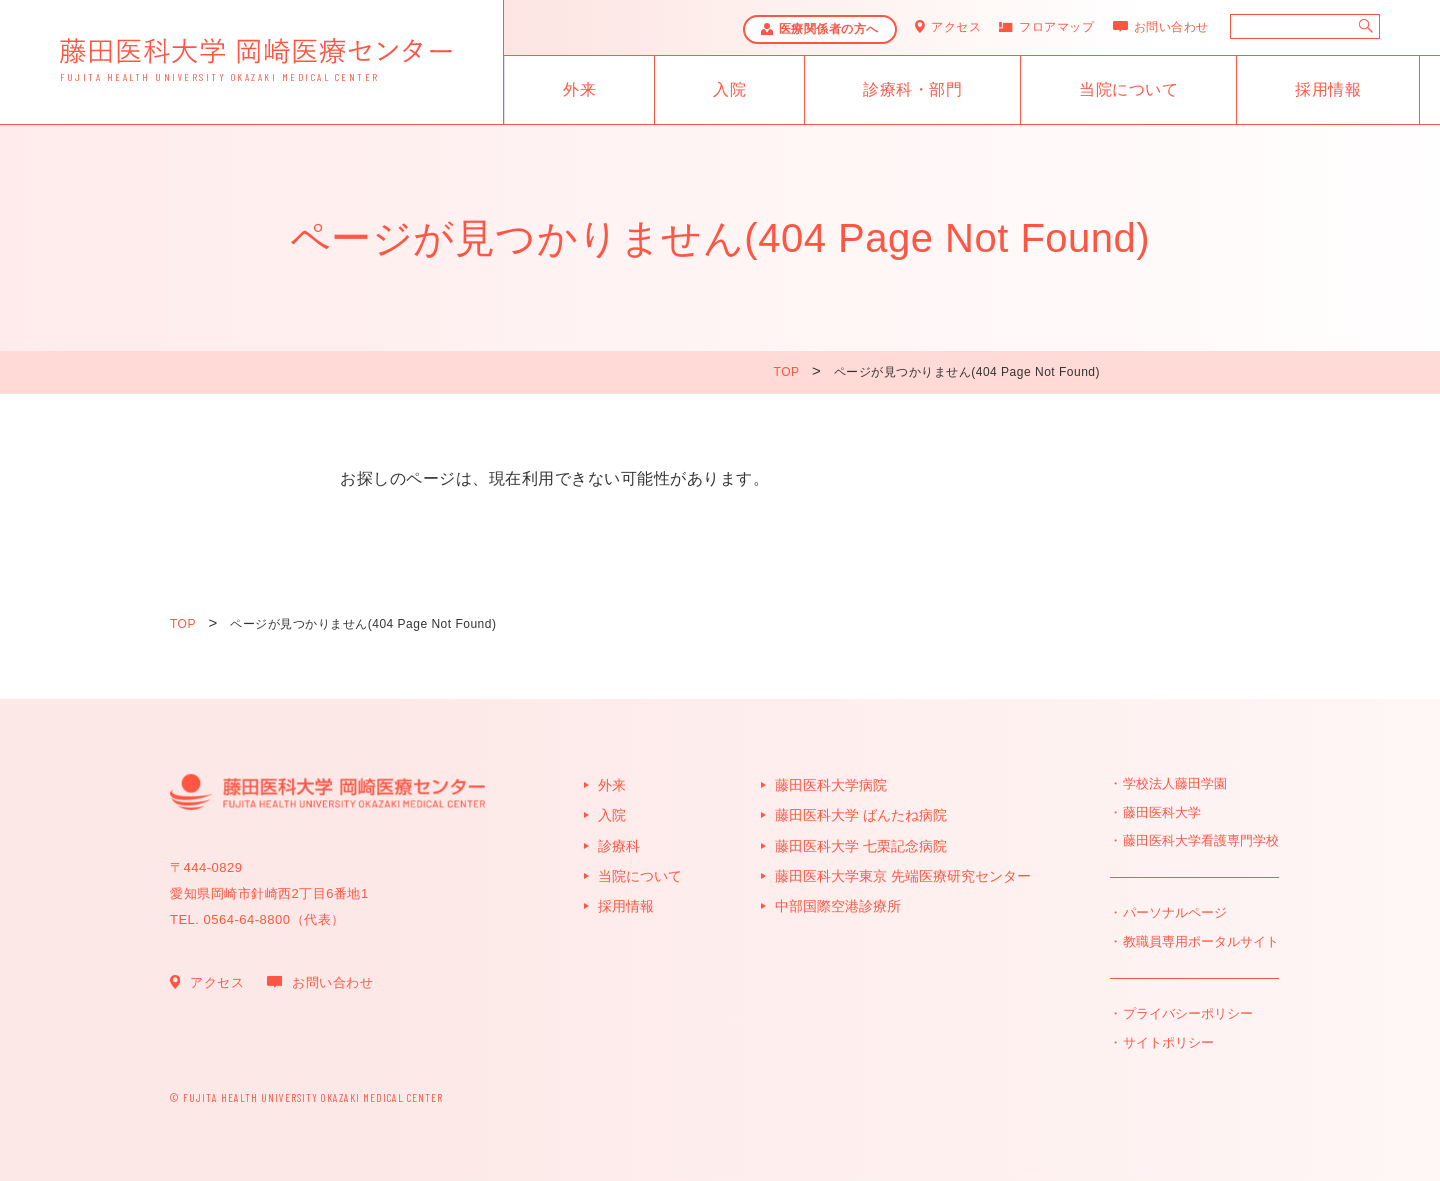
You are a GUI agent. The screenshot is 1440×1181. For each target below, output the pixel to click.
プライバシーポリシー (1188, 1013)
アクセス (956, 27)
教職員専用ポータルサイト (1201, 941)
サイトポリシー (1168, 1042)
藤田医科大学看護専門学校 (1201, 840)
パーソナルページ (1175, 912)
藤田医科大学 (1162, 812)
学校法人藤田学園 (1175, 783)
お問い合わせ (1171, 27)
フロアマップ (1056, 27)
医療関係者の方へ (829, 29)
